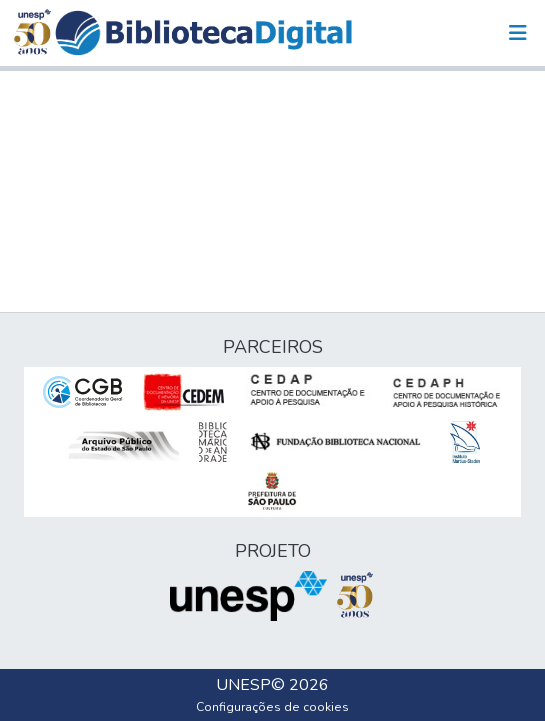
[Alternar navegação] (518, 33)
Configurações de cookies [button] (272, 707)
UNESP (243, 685)
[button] (203, 33)
